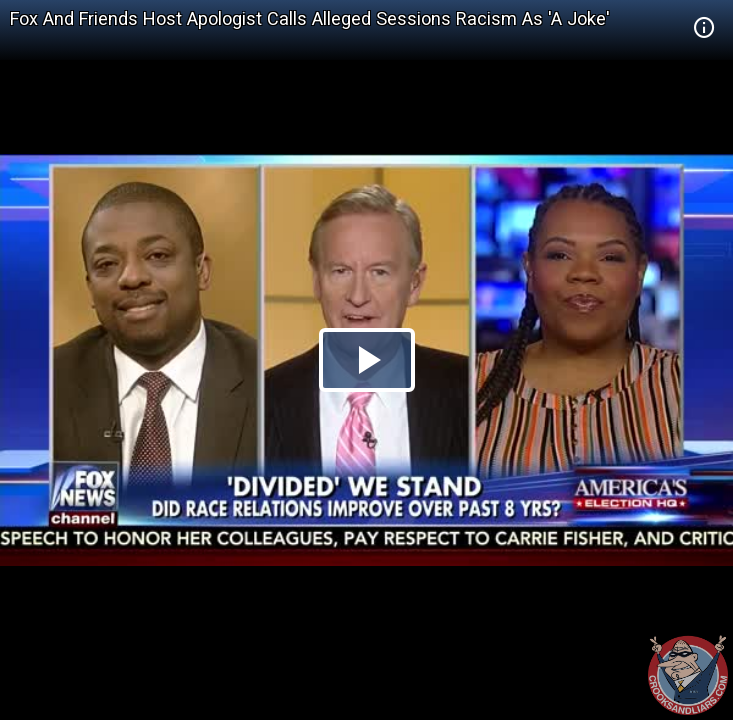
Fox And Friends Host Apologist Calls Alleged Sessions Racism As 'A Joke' (310, 18)
